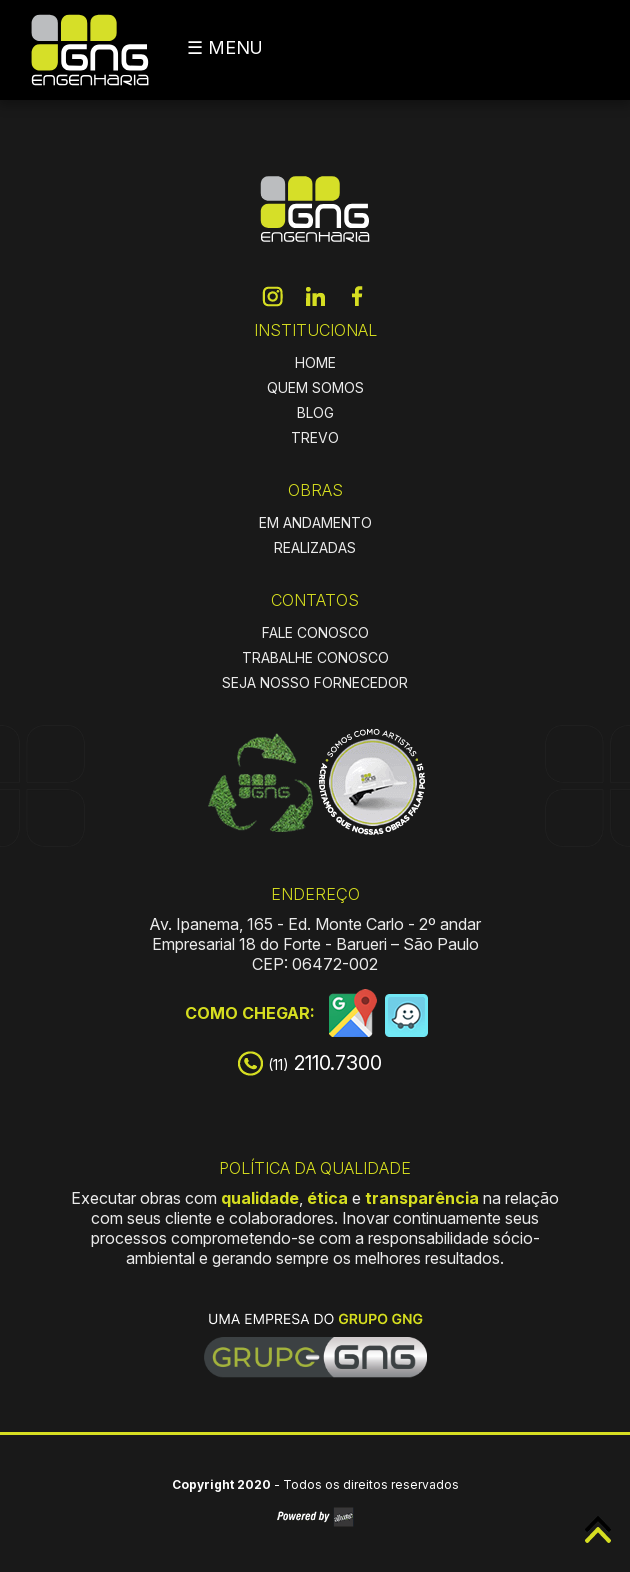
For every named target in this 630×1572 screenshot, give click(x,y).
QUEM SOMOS (315, 387)
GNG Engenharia (90, 50)
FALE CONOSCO (315, 632)
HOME (315, 362)
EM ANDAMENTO (315, 522)
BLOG (315, 412)
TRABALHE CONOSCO (315, 657)
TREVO (315, 437)
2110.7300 (325, 1063)
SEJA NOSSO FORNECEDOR (315, 682)
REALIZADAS (315, 547)
